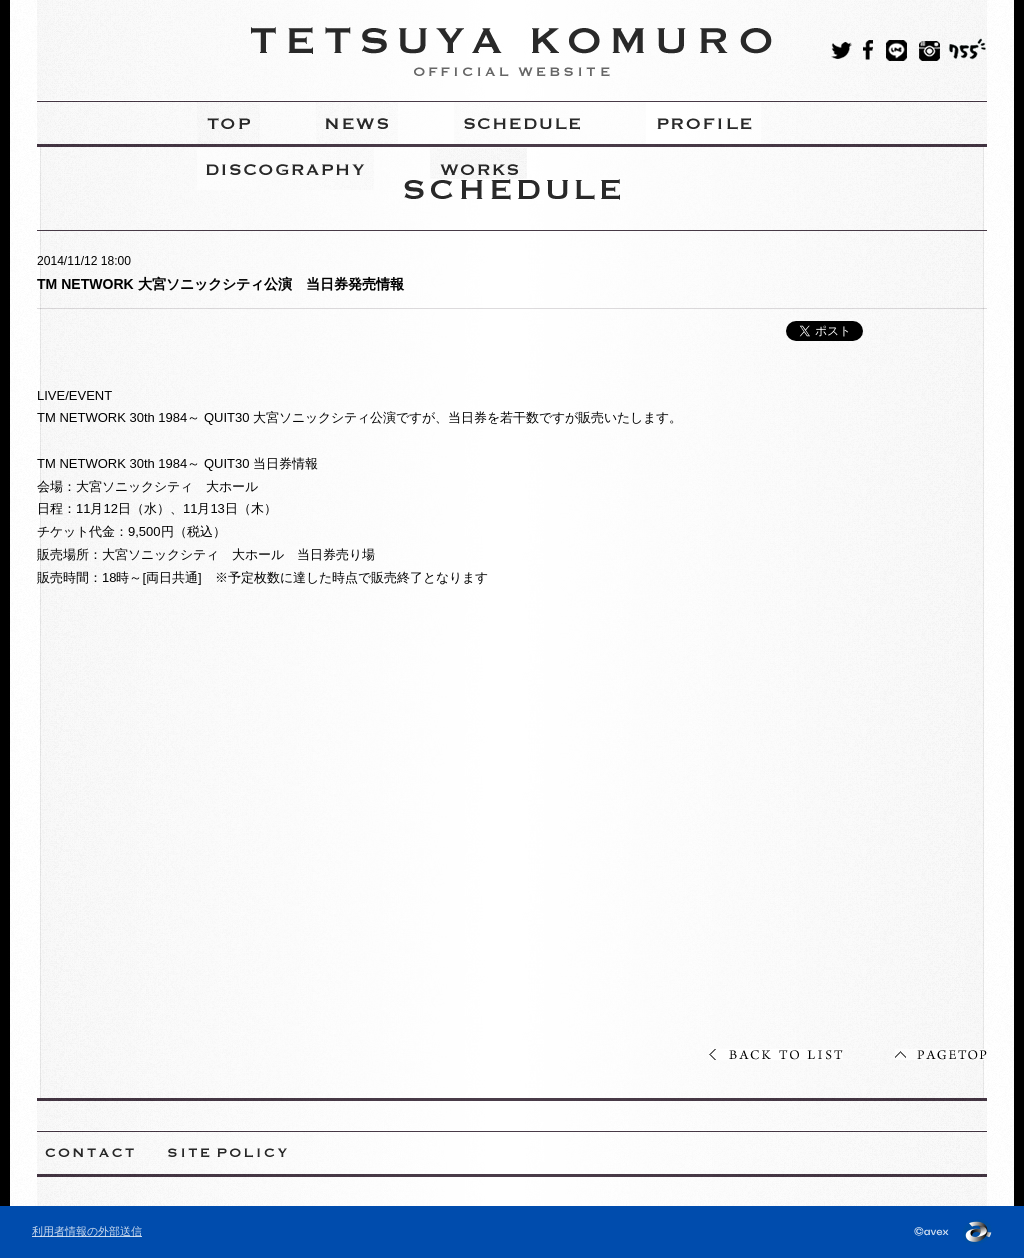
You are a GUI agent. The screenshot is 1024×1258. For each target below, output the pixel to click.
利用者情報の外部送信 (87, 1231)
